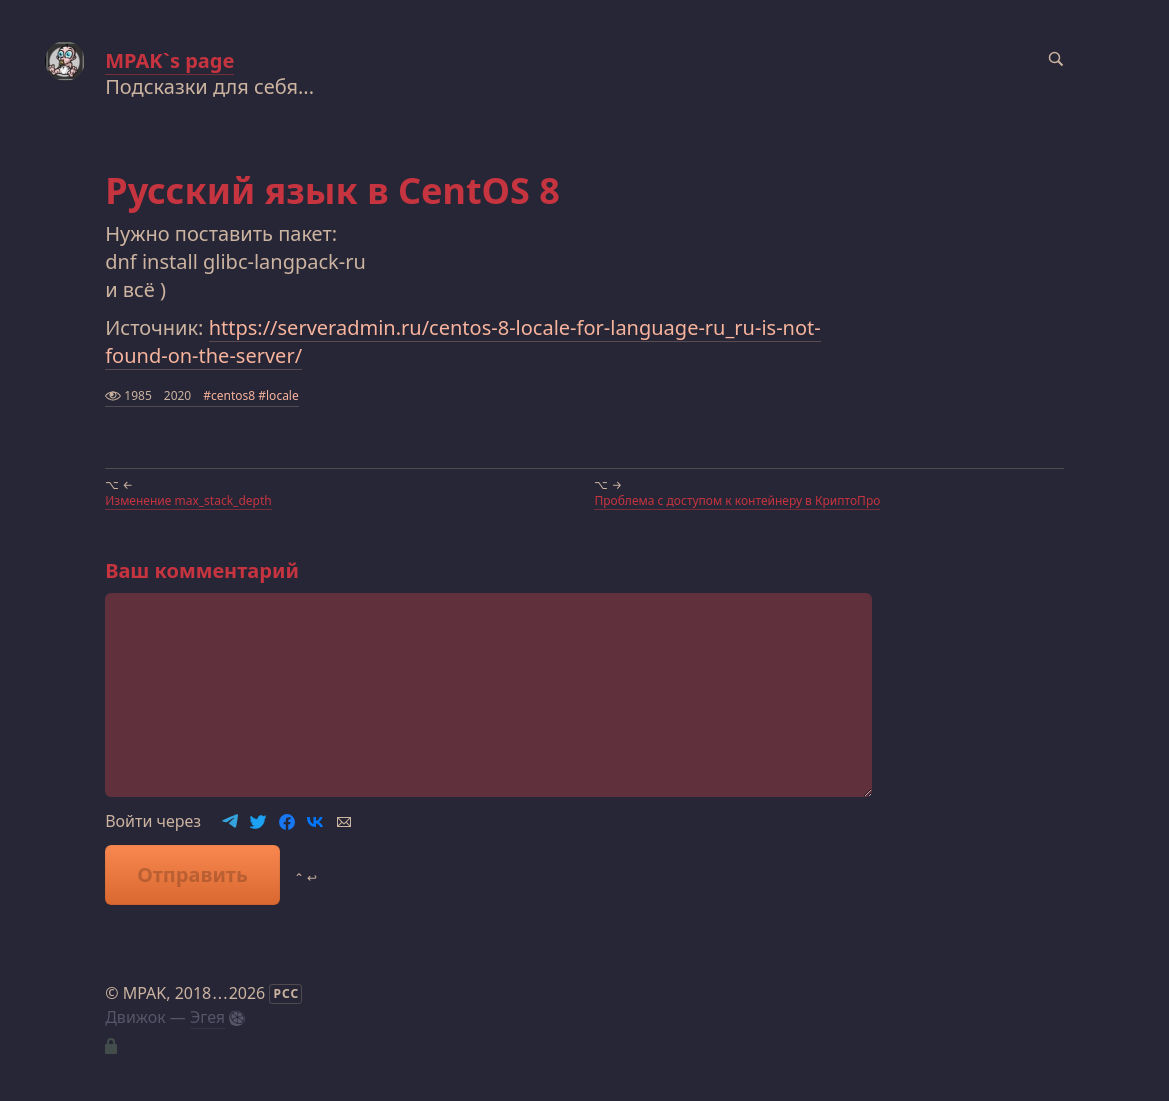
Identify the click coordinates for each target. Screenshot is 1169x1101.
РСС (286, 993)
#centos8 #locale (251, 395)
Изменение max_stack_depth (188, 500)
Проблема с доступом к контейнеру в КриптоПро (737, 500)
